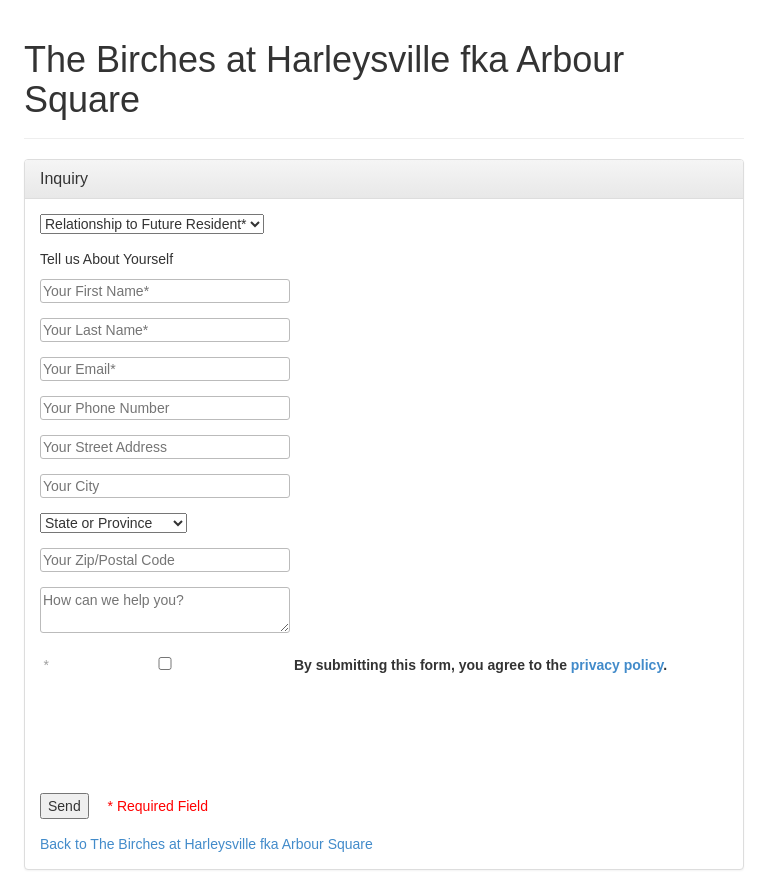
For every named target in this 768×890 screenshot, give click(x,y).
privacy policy (617, 665)
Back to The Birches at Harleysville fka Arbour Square (206, 844)
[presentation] (192, 729)
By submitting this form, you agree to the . (480, 665)
